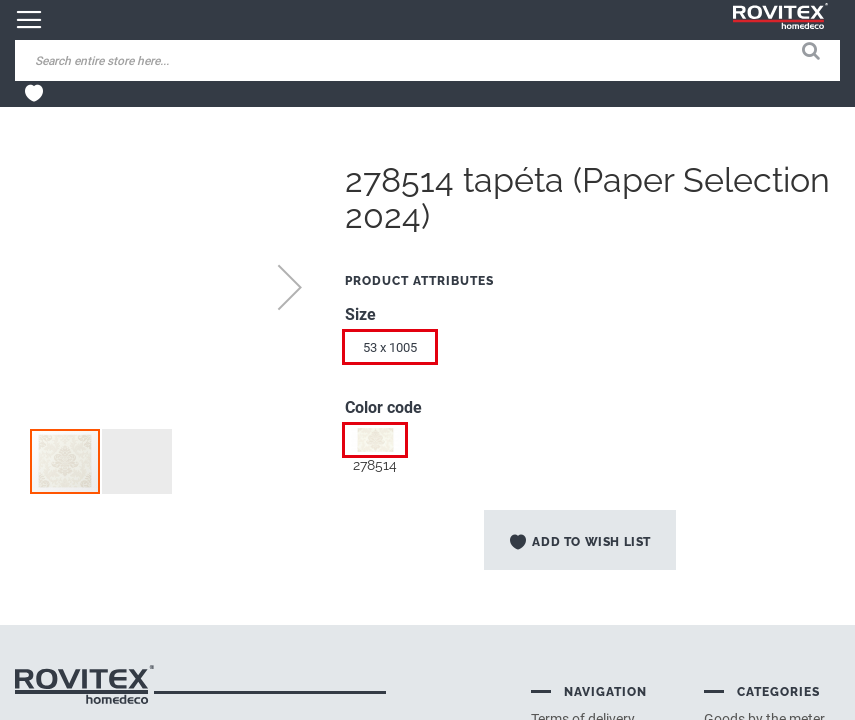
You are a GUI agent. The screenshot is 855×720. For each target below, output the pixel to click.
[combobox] (170, 60)
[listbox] (592, 352)
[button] (290, 287)
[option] (375, 440)
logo (84, 684)
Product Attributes (419, 281)
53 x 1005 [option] (390, 347)
